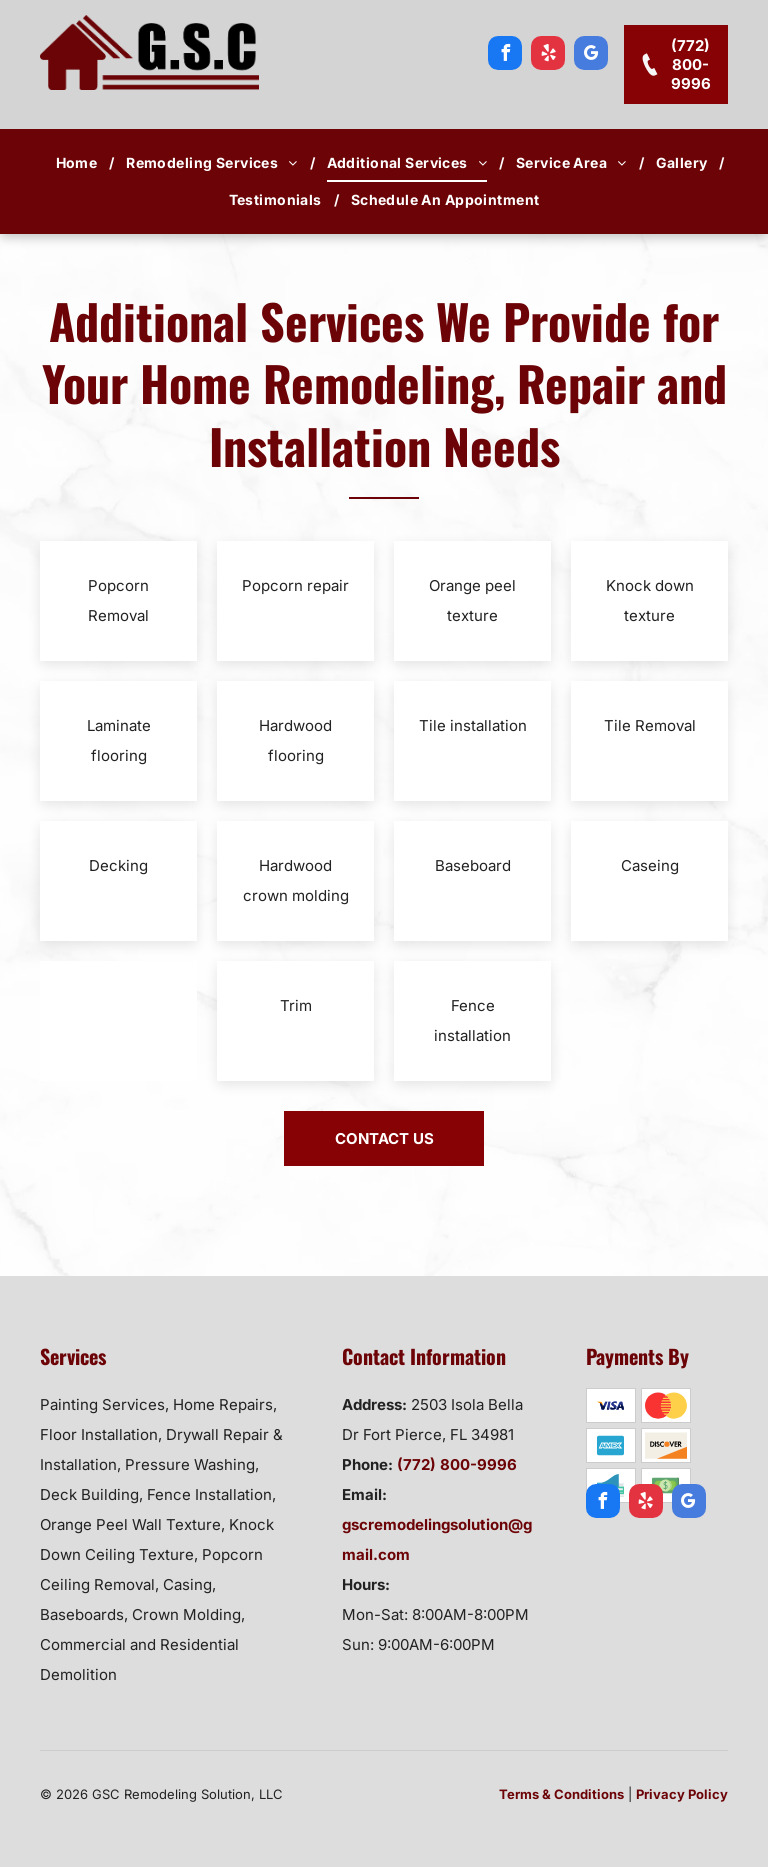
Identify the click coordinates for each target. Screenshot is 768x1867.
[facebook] (505, 55)
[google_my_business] (591, 55)
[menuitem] (79, 163)
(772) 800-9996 (457, 1464)
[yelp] (548, 55)
